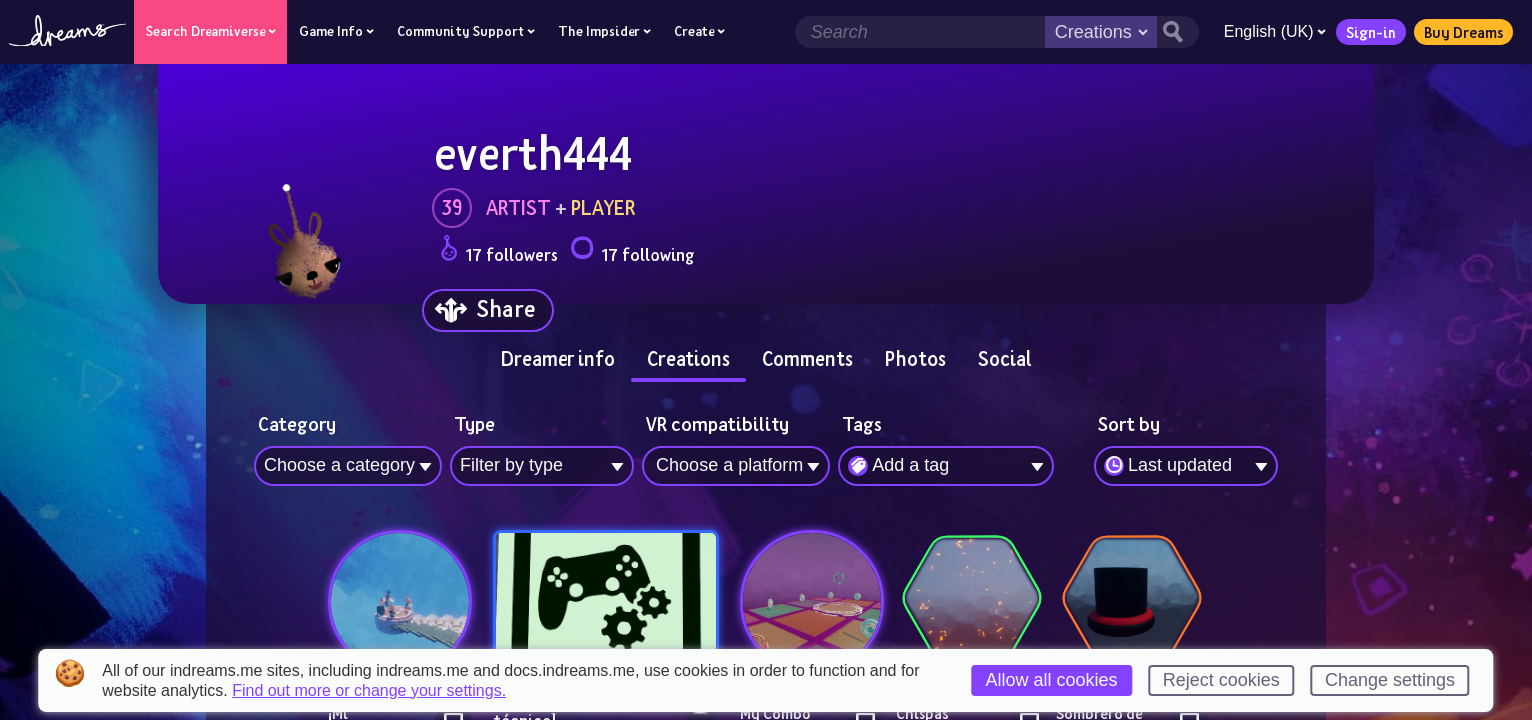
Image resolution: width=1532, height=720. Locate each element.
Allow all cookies (1052, 680)
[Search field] (918, 32)
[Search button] (1176, 32)
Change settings (1390, 680)
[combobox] (1186, 466)
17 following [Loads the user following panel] (632, 251)
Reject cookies (1221, 680)
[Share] (488, 310)
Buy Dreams (1461, 32)
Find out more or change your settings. (369, 691)
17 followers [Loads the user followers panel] (499, 251)
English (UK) (1273, 31)
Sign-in (1369, 32)
